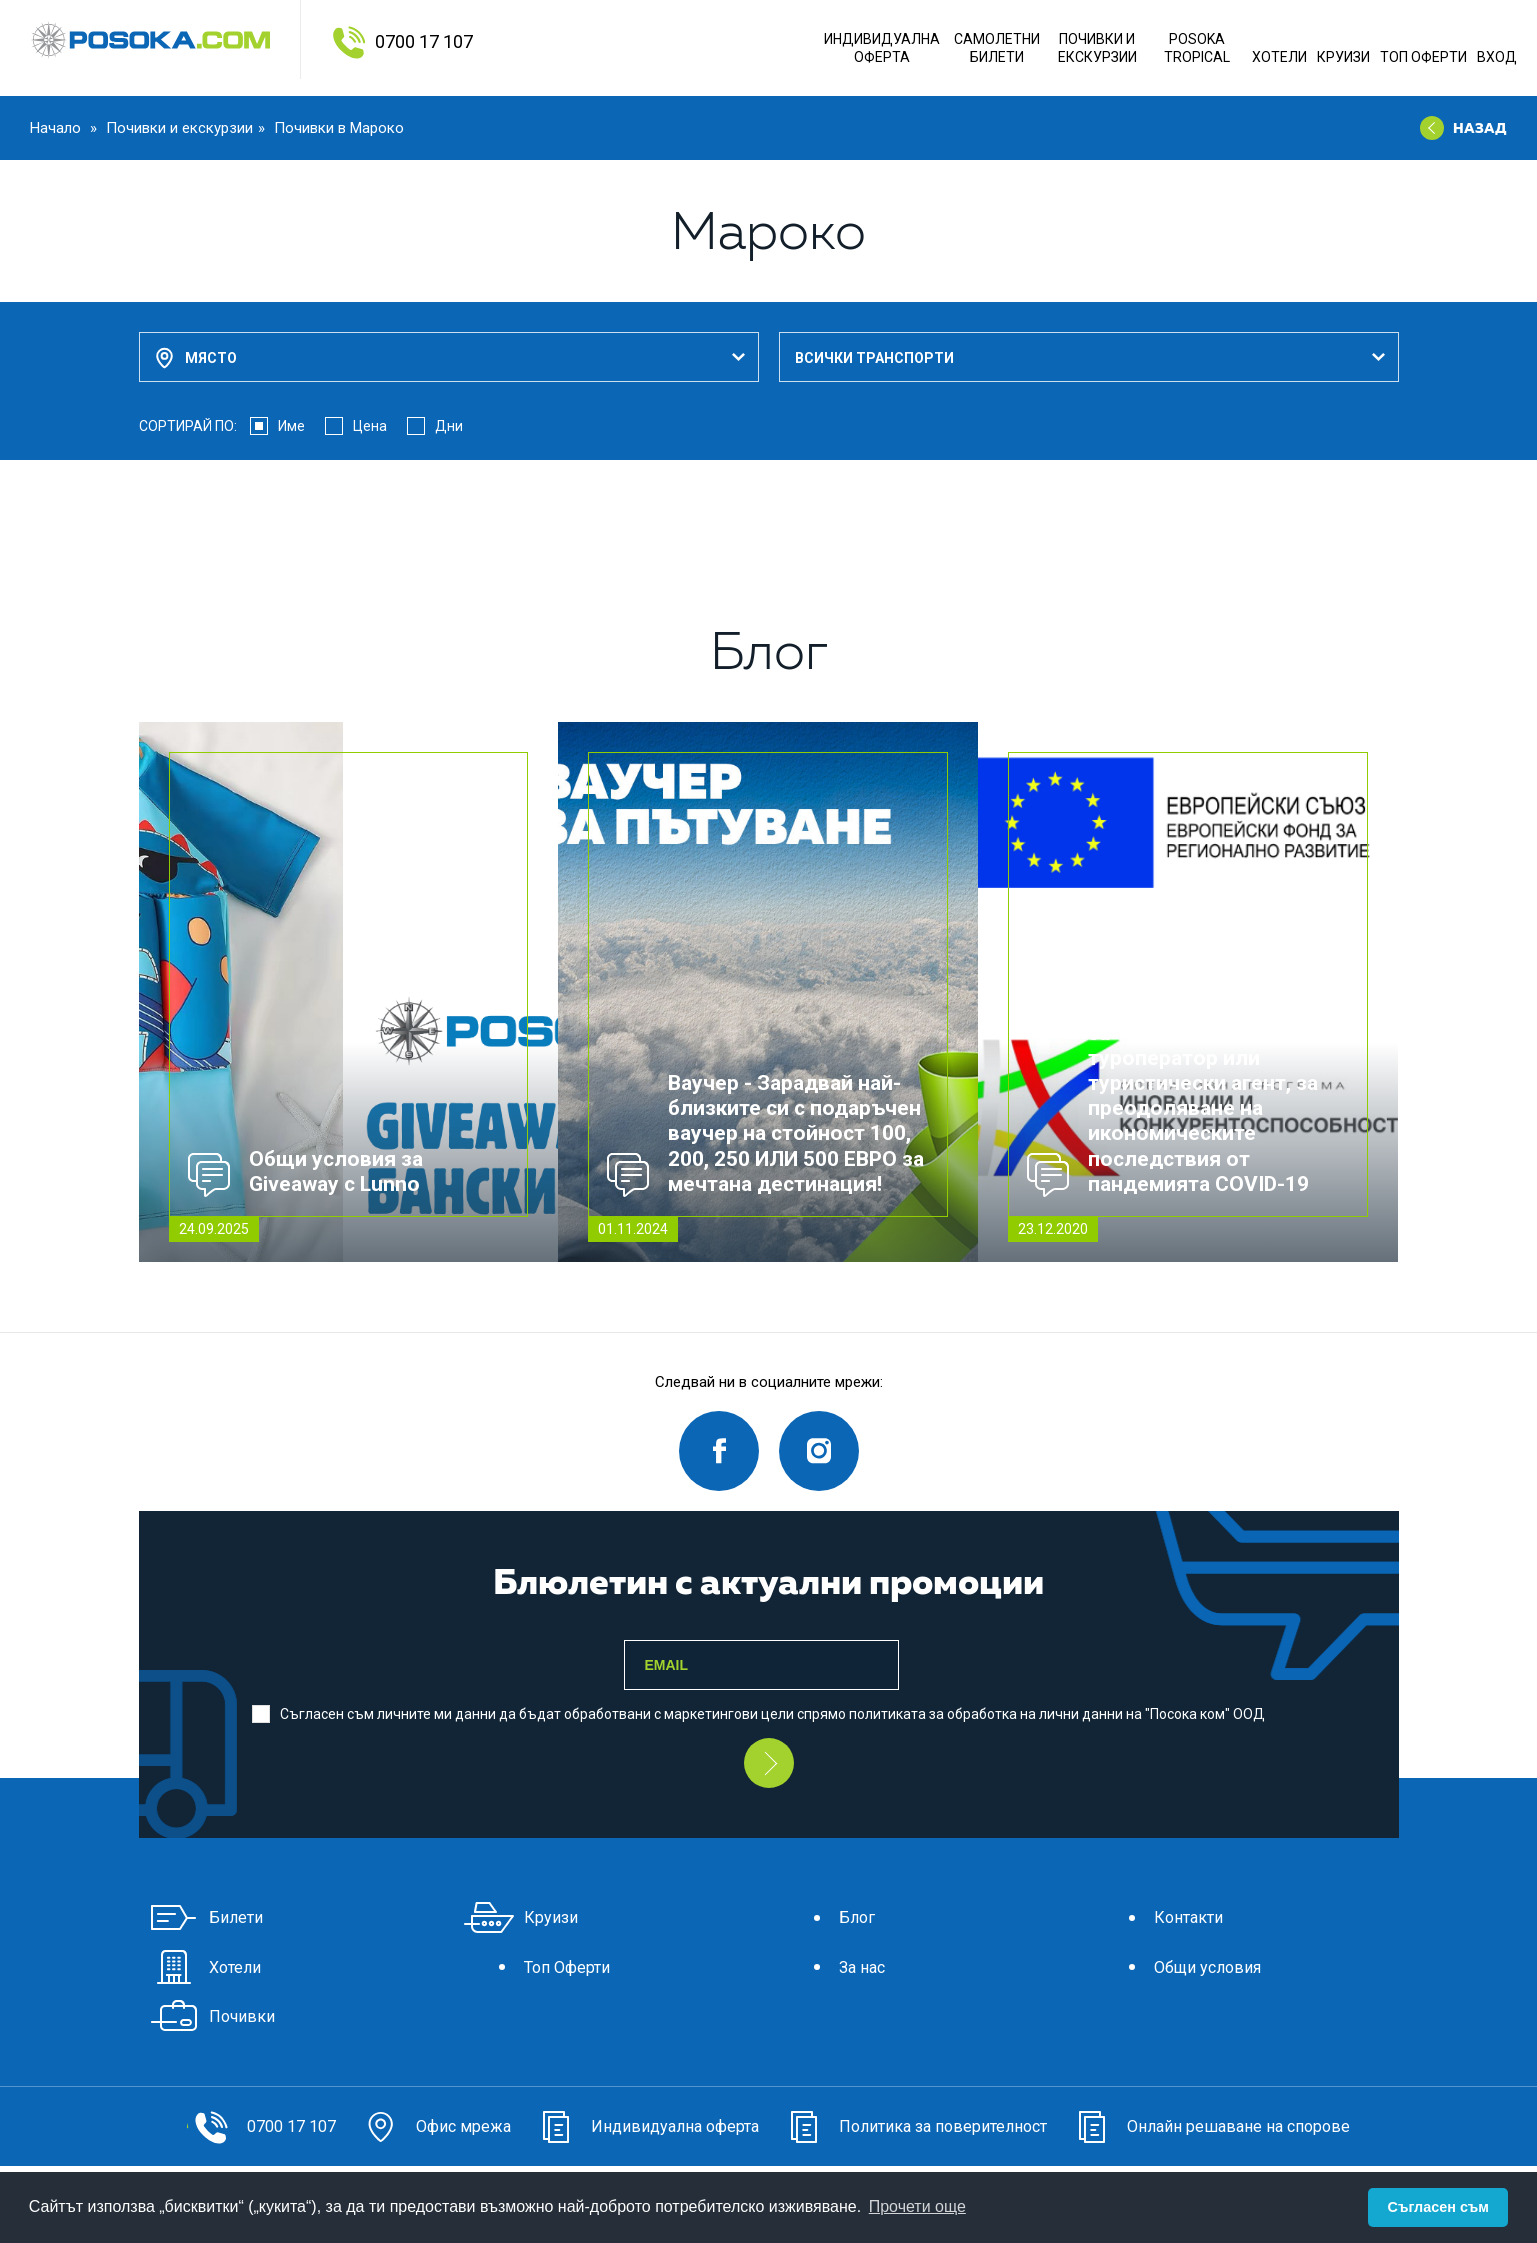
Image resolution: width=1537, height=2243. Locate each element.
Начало (57, 128)
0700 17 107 (424, 41)
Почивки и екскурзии (179, 128)
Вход (1497, 57)
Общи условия (1177, 1967)
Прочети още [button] (917, 2206)
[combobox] (449, 357)
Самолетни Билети (997, 48)
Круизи (1343, 57)
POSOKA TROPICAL (1197, 48)
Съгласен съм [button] (1438, 2207)
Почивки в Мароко (339, 128)
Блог (827, 1917)
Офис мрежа (433, 2126)
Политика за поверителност (913, 2126)
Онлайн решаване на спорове (1208, 2126)
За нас (832, 1967)
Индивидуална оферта (882, 48)
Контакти (1158, 1917)
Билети (206, 1917)
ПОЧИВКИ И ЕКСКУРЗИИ (1097, 48)
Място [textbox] (211, 358)
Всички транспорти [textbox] (874, 358)
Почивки (212, 2016)
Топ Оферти (1423, 57)
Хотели (1279, 57)
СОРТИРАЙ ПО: (188, 426)
